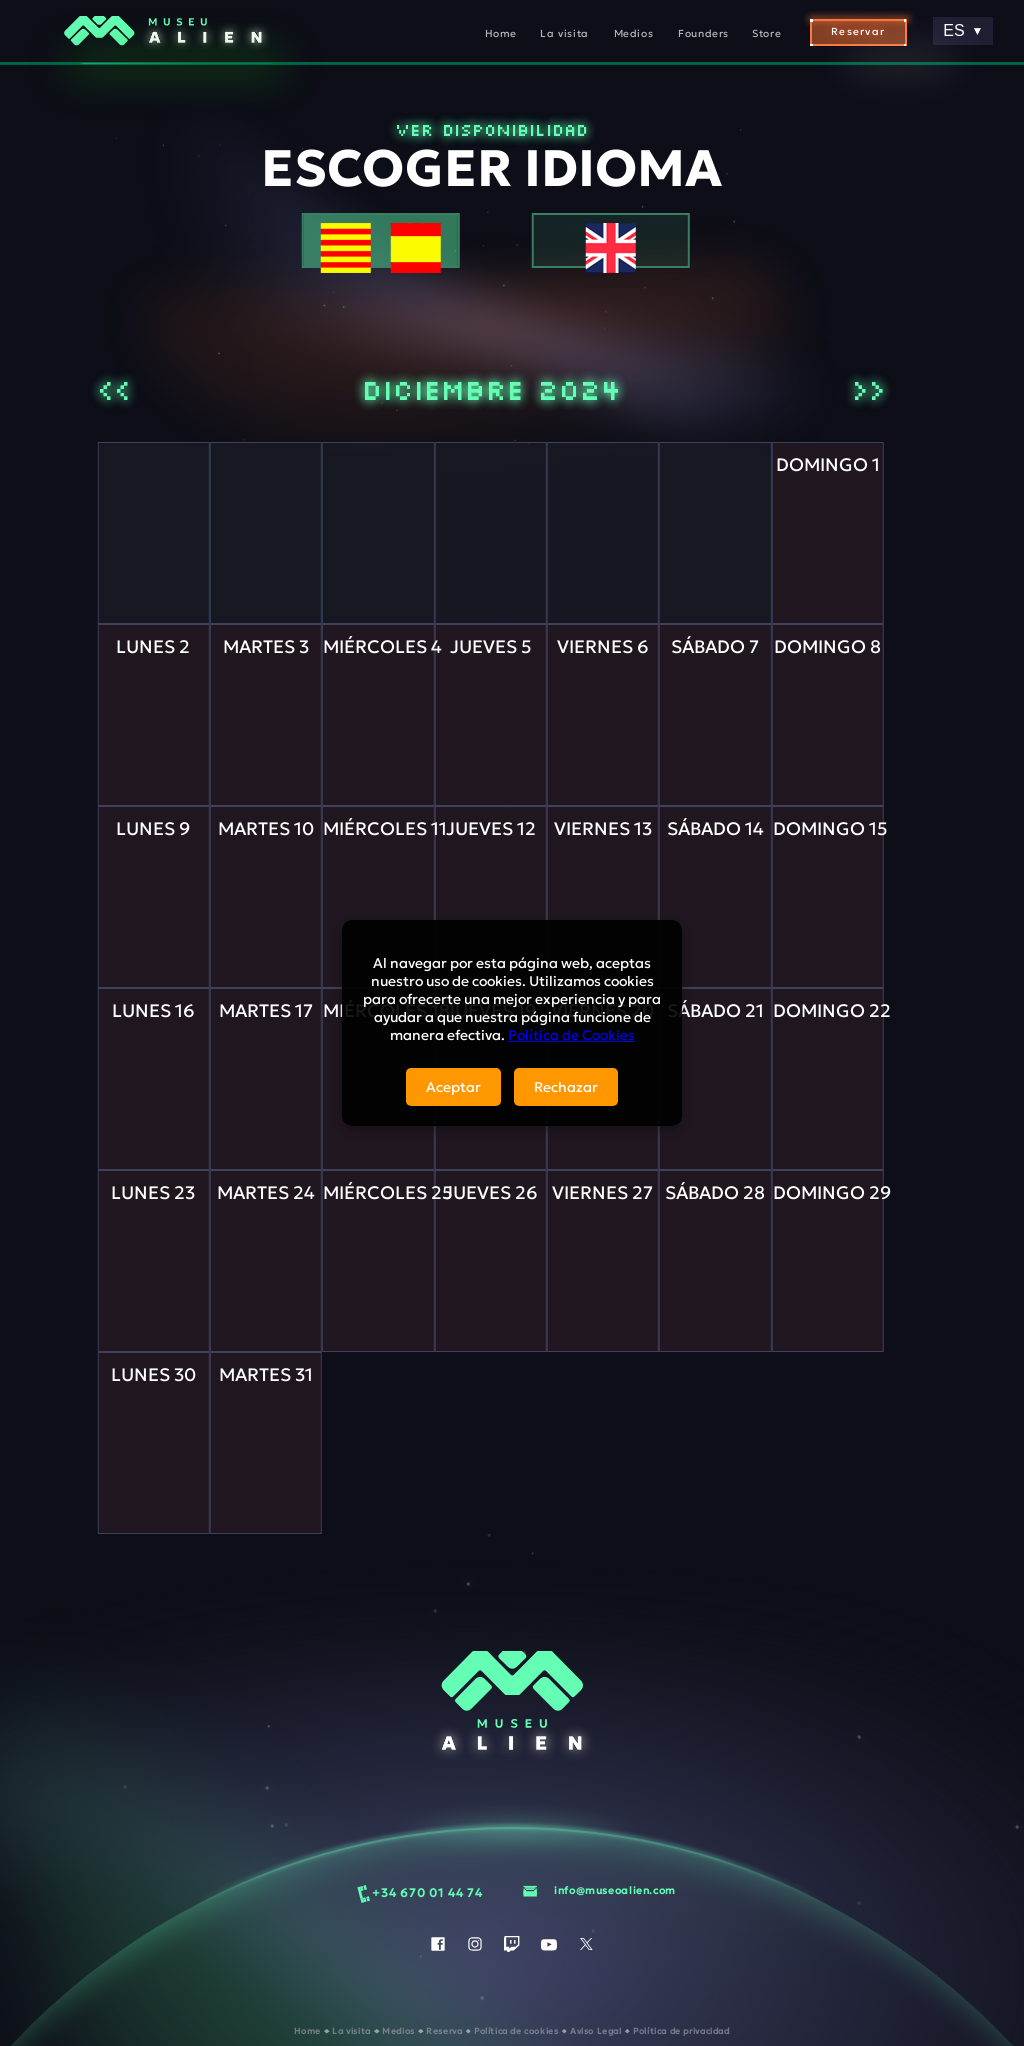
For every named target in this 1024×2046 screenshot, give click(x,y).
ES (963, 30)
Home (501, 33)
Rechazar (566, 1087)
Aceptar (453, 1087)
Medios (634, 33)
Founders (703, 33)
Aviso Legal (597, 2031)
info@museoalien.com (615, 1890)
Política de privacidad (681, 2031)
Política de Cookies (571, 1035)
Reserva (445, 2031)
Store (766, 33)
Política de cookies (517, 2031)
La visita (564, 33)
